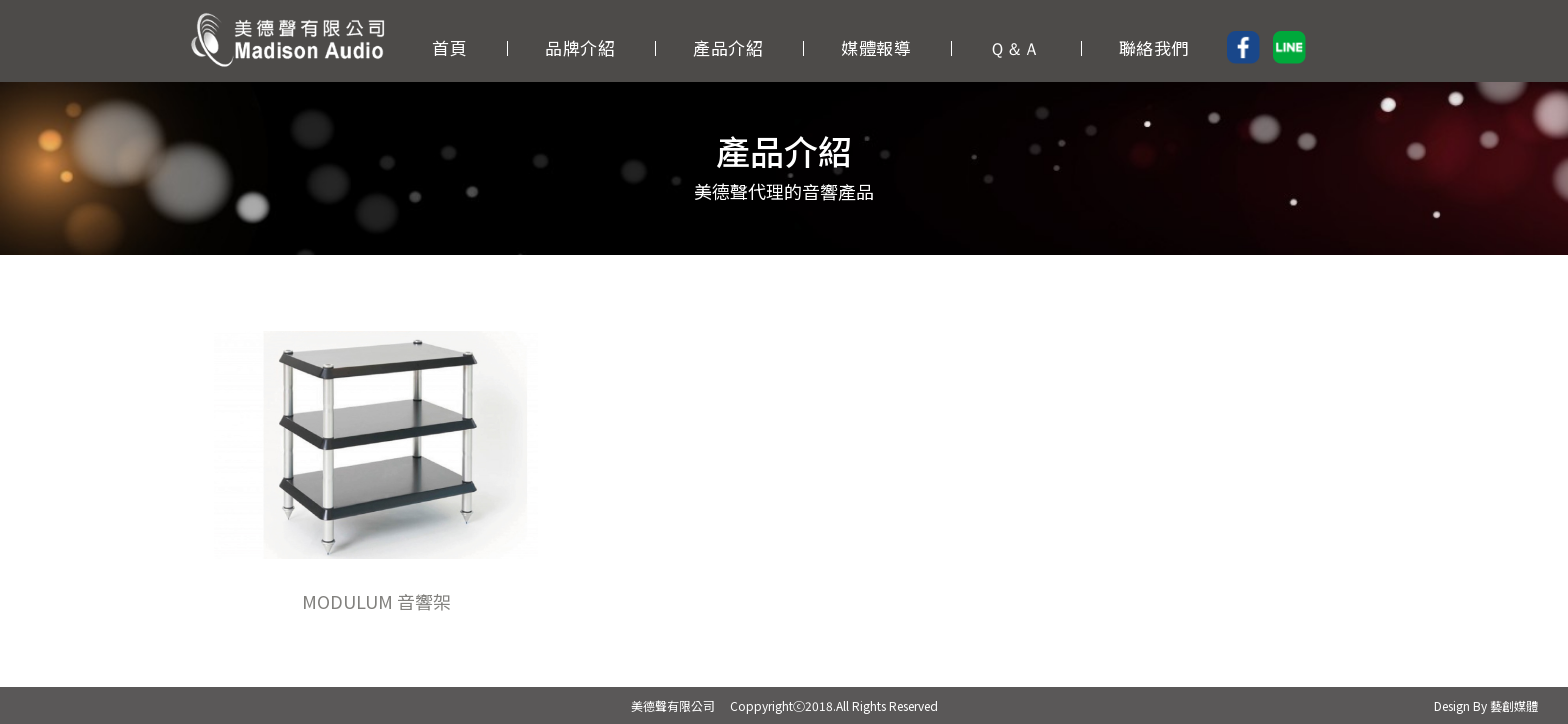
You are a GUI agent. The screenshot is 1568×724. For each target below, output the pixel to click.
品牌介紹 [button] (580, 46)
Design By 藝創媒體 (1486, 705)
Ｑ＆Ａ (1015, 46)
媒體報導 (876, 46)
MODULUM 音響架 (376, 601)
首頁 (449, 46)
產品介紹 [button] (728, 46)
